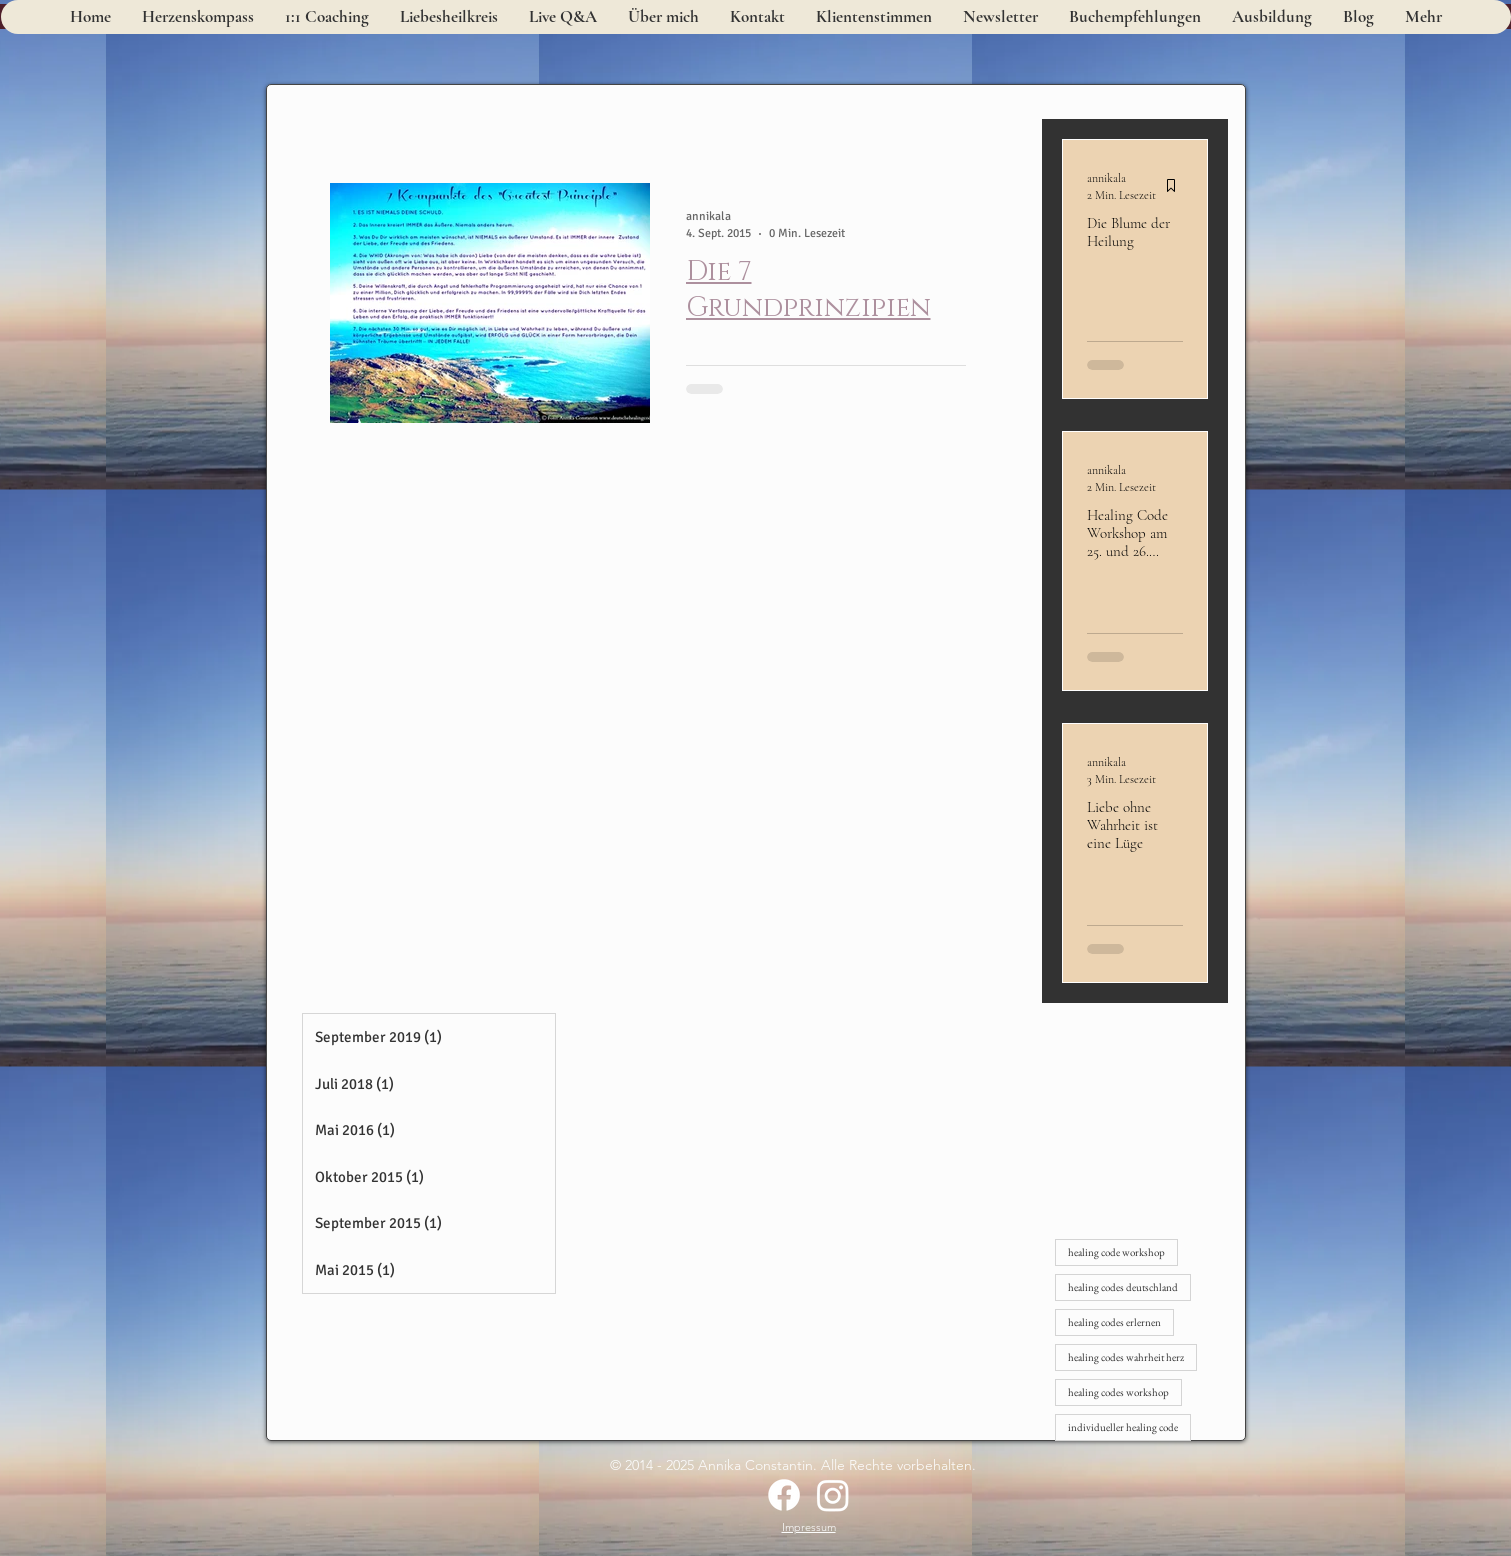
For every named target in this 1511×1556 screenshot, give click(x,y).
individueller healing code (1123, 1427)
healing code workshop (1116, 1252)
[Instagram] (833, 1495)
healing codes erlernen (1114, 1322)
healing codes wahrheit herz (1126, 1357)
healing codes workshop (1118, 1392)
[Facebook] (784, 1495)
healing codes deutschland (1123, 1287)
